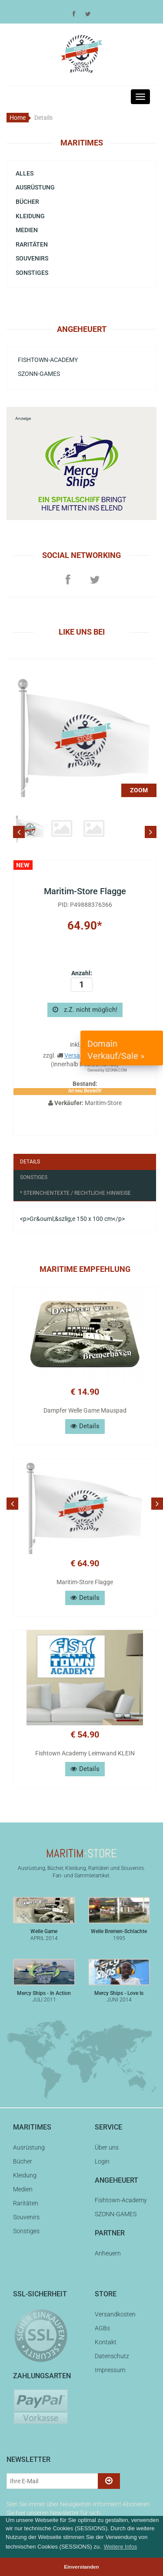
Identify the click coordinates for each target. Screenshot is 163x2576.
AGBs (102, 2328)
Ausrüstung (35, 187)
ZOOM (139, 790)
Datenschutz (112, 2356)
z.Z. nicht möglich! (85, 1010)
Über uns (107, 2147)
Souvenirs (32, 258)
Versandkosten (115, 2314)
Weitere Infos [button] (120, 2546)
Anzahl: (82, 981)
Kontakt (105, 2342)
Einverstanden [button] (81, 2566)
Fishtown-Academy (48, 359)
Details (30, 1162)
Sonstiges (32, 272)
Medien (27, 229)
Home (18, 117)
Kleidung (30, 216)
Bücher (27, 201)
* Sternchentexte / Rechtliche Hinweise (75, 1193)
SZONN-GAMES (39, 373)
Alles (24, 173)
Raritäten (32, 244)
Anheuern (108, 2253)
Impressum (110, 2369)
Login (102, 2161)
